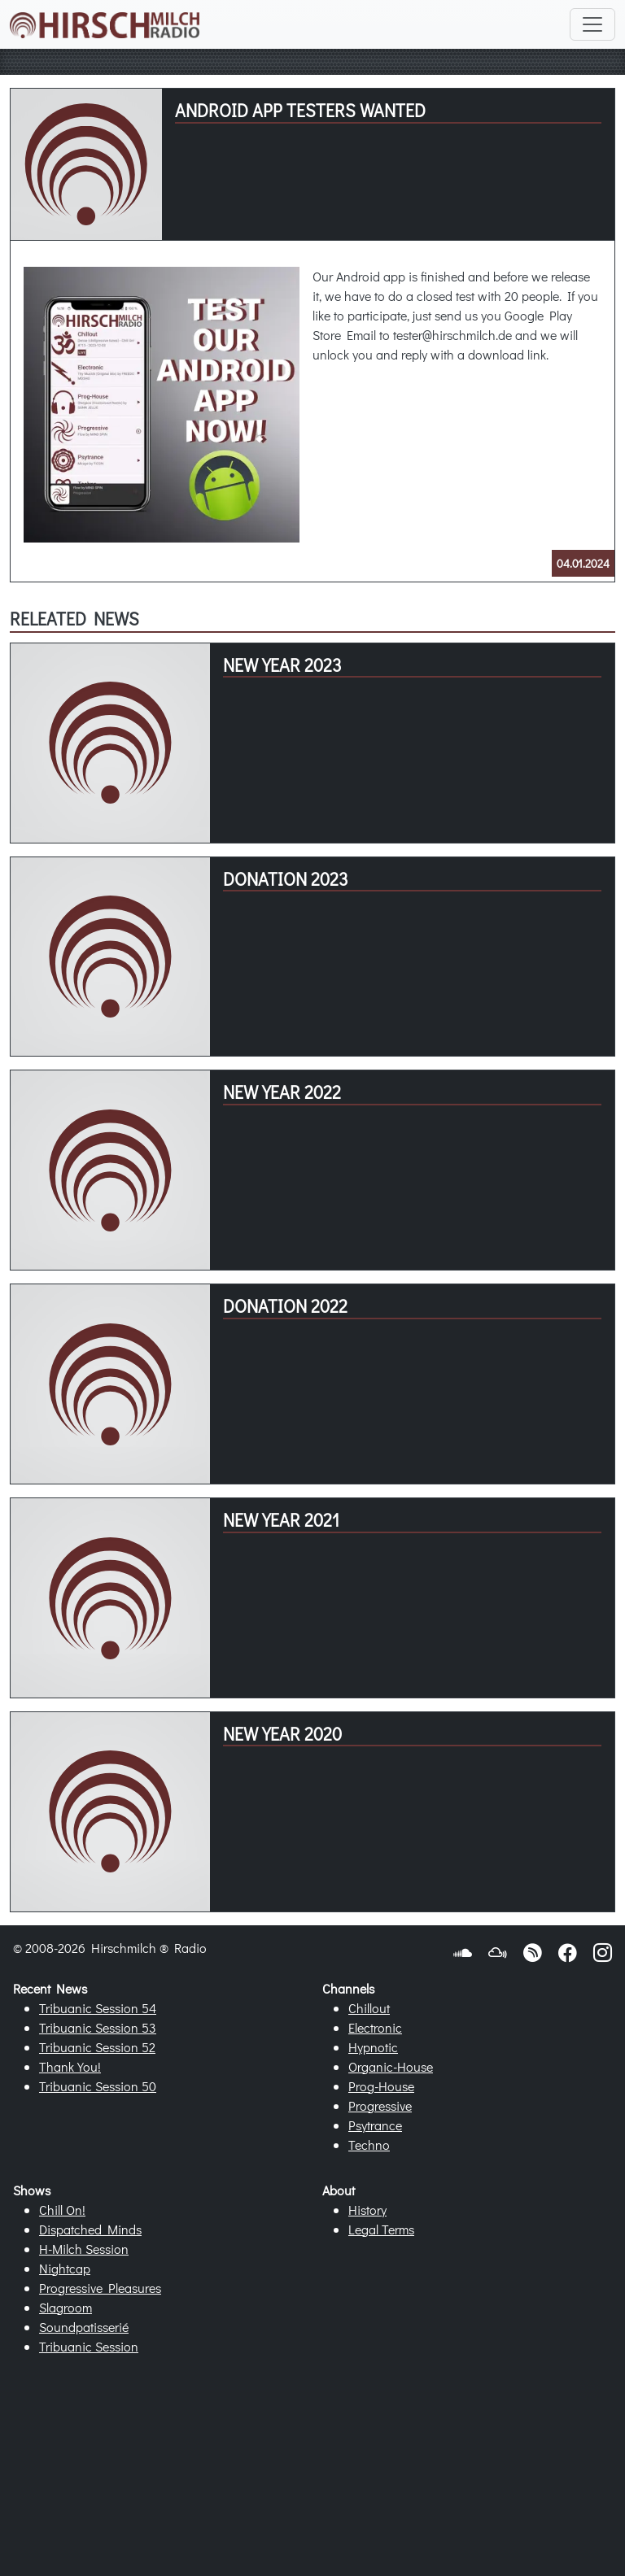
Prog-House (381, 2085)
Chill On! (62, 2209)
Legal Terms (381, 2229)
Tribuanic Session (88, 2346)
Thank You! (70, 2066)
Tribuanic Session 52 (97, 2046)
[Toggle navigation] (592, 24)
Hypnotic (373, 2046)
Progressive (380, 2105)
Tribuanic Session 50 (97, 2085)
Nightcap (64, 2268)
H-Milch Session (84, 2248)
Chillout (369, 2007)
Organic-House (390, 2066)
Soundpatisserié (84, 2326)
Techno (369, 2144)
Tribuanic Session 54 (97, 2007)
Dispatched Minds (90, 2229)
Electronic (375, 2027)
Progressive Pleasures (100, 2287)
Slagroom (65, 2307)
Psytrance (375, 2125)
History (367, 2209)
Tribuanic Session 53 (97, 2027)
